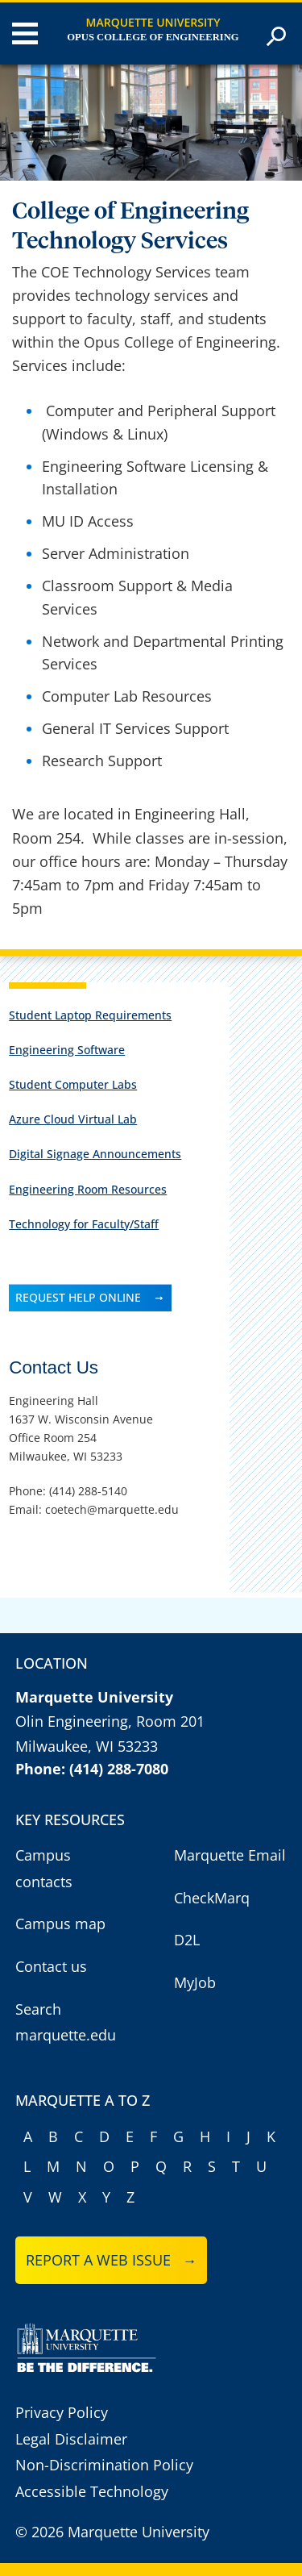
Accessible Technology (91, 2491)
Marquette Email (230, 1855)
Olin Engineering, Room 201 (110, 1721)
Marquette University (153, 22)
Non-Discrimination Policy (104, 2464)
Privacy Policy (61, 2412)
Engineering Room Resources (88, 1189)
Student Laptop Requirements (90, 1015)
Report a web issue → (111, 2260)
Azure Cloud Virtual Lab (73, 1119)
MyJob (195, 1982)
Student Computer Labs (73, 1084)
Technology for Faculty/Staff (84, 1224)
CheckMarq (212, 1897)
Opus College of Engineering (152, 37)
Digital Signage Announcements (95, 1153)
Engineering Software (67, 1049)
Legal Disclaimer (71, 2439)
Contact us (51, 1966)
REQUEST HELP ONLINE (78, 1297)
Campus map (60, 1923)
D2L (187, 1939)
